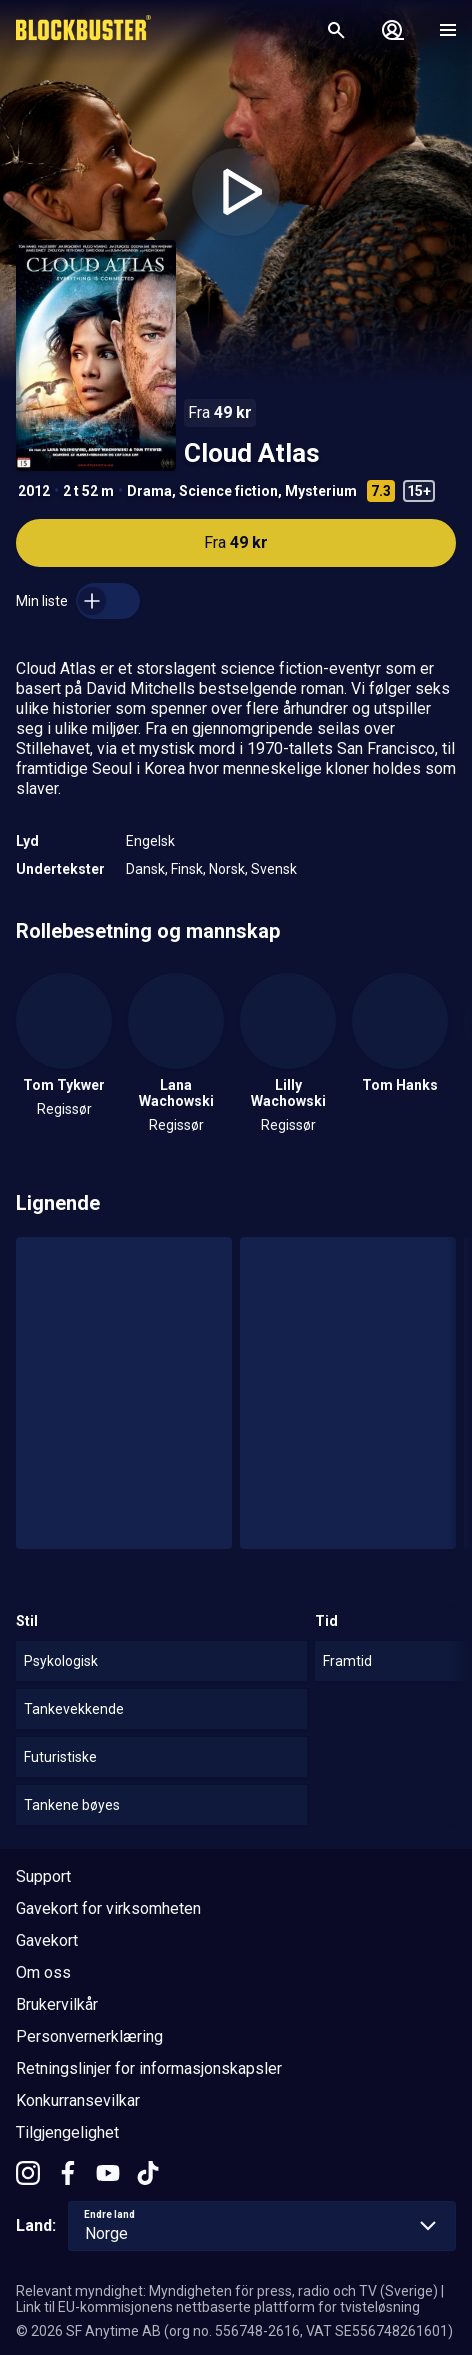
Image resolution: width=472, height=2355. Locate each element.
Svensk (274, 869)
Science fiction (228, 491)
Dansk (145, 869)
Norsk (227, 869)
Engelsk (150, 841)
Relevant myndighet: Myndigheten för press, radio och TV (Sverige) (227, 2291)
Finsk (187, 869)
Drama (149, 491)
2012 (34, 491)
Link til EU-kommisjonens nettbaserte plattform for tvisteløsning (218, 2307)
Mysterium (321, 491)
